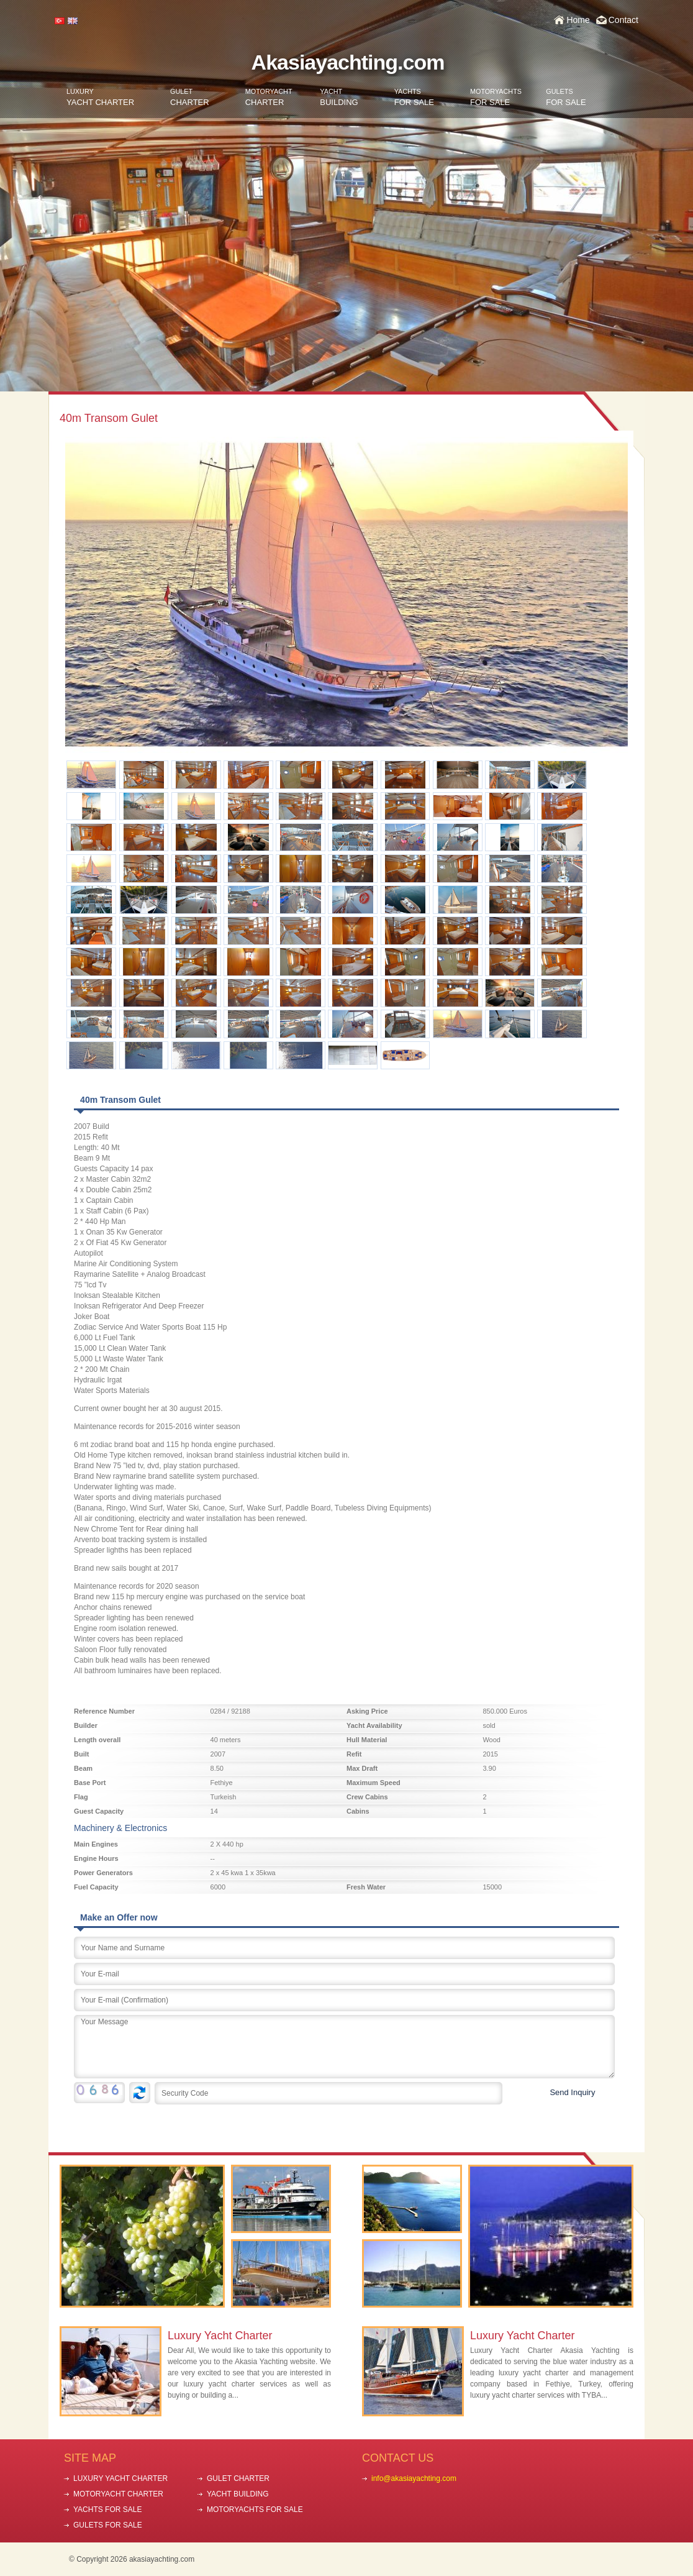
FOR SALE (414, 97)
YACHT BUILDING (238, 2494)
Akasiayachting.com (348, 62)
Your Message (344, 2046)
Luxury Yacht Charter (220, 2335)
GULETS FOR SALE (107, 2525)
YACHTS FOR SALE (107, 2509)
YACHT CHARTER (100, 97)
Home (577, 20)
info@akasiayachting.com (413, 2478)
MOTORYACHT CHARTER (118, 2494)
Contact (623, 20)
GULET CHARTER (238, 2478)
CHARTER (189, 97)
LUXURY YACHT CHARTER (120, 2478)
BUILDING (339, 97)
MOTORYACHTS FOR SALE (255, 2509)
